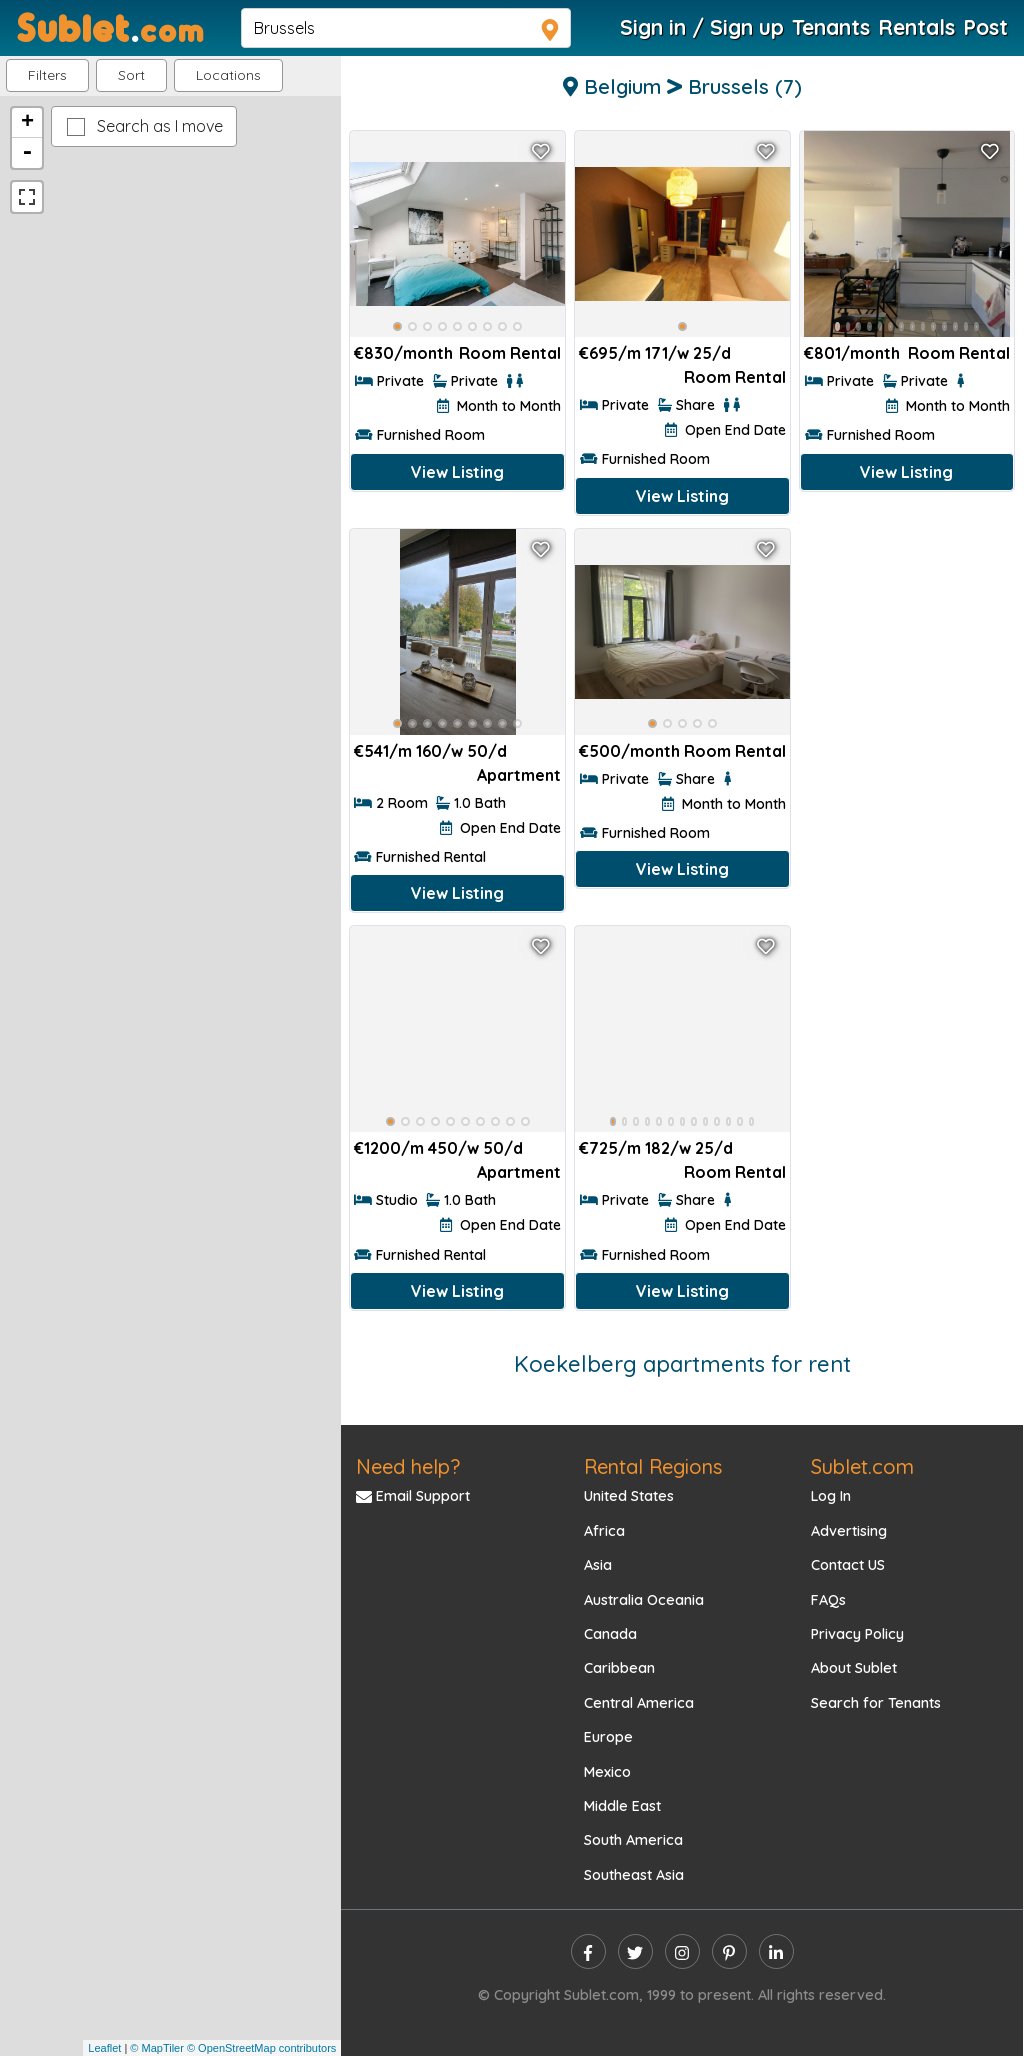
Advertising (849, 1531)
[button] (228, 75)
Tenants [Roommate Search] (831, 27)
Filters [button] (47, 75)
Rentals (916, 27)
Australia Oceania (644, 1600)
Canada (610, 1634)
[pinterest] (729, 1951)
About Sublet (854, 1668)
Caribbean (619, 1668)
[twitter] (635, 1951)
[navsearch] (406, 28)
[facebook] (588, 1951)
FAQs (828, 1600)
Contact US (848, 1565)
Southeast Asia (634, 1875)
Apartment (519, 775)
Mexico (607, 1772)
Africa (604, 1531)
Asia (598, 1565)
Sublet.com (862, 1466)
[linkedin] (776, 1951)
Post (985, 27)
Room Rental (510, 353)
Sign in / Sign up (702, 27)
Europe (608, 1737)
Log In (831, 1496)
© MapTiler (157, 2048)
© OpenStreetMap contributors (261, 2048)
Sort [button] (131, 75)
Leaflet (104, 2048)
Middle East (622, 1806)
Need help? (408, 1466)
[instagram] (682, 1951)
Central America (639, 1703)
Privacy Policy (857, 1634)
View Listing (457, 472)
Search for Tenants (876, 1703)
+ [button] (27, 123)
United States (629, 1496)
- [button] (27, 153)
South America (633, 1840)
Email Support (413, 1496)
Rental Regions (653, 1466)
